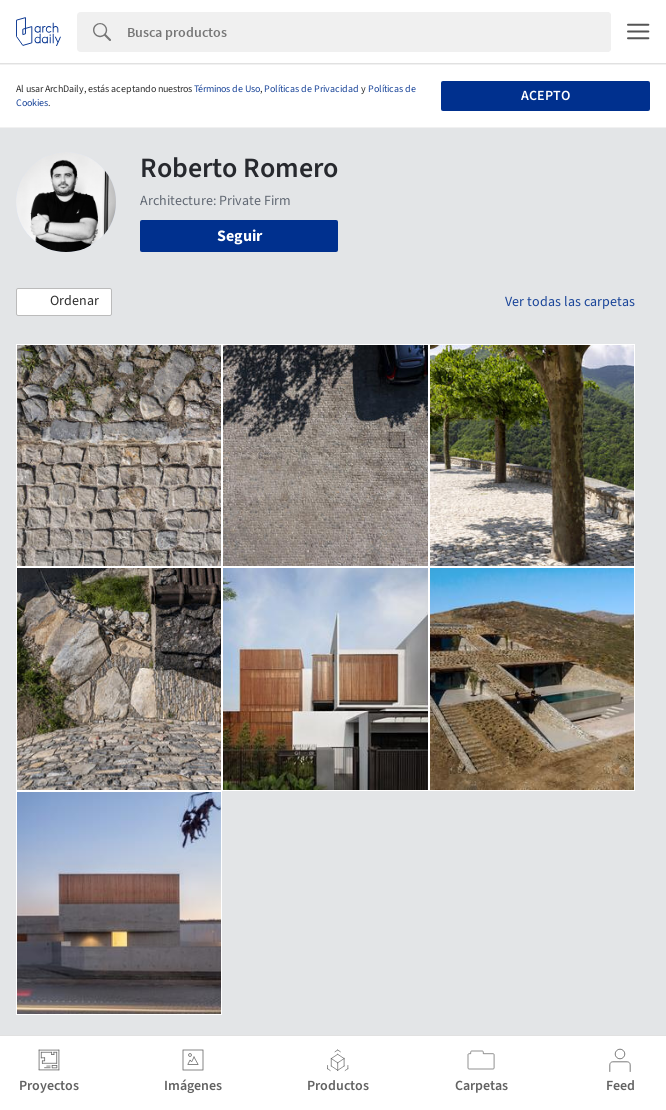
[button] (64, 302)
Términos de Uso (227, 89)
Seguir (239, 236)
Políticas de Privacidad (311, 89)
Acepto (545, 96)
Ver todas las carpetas (570, 302)
